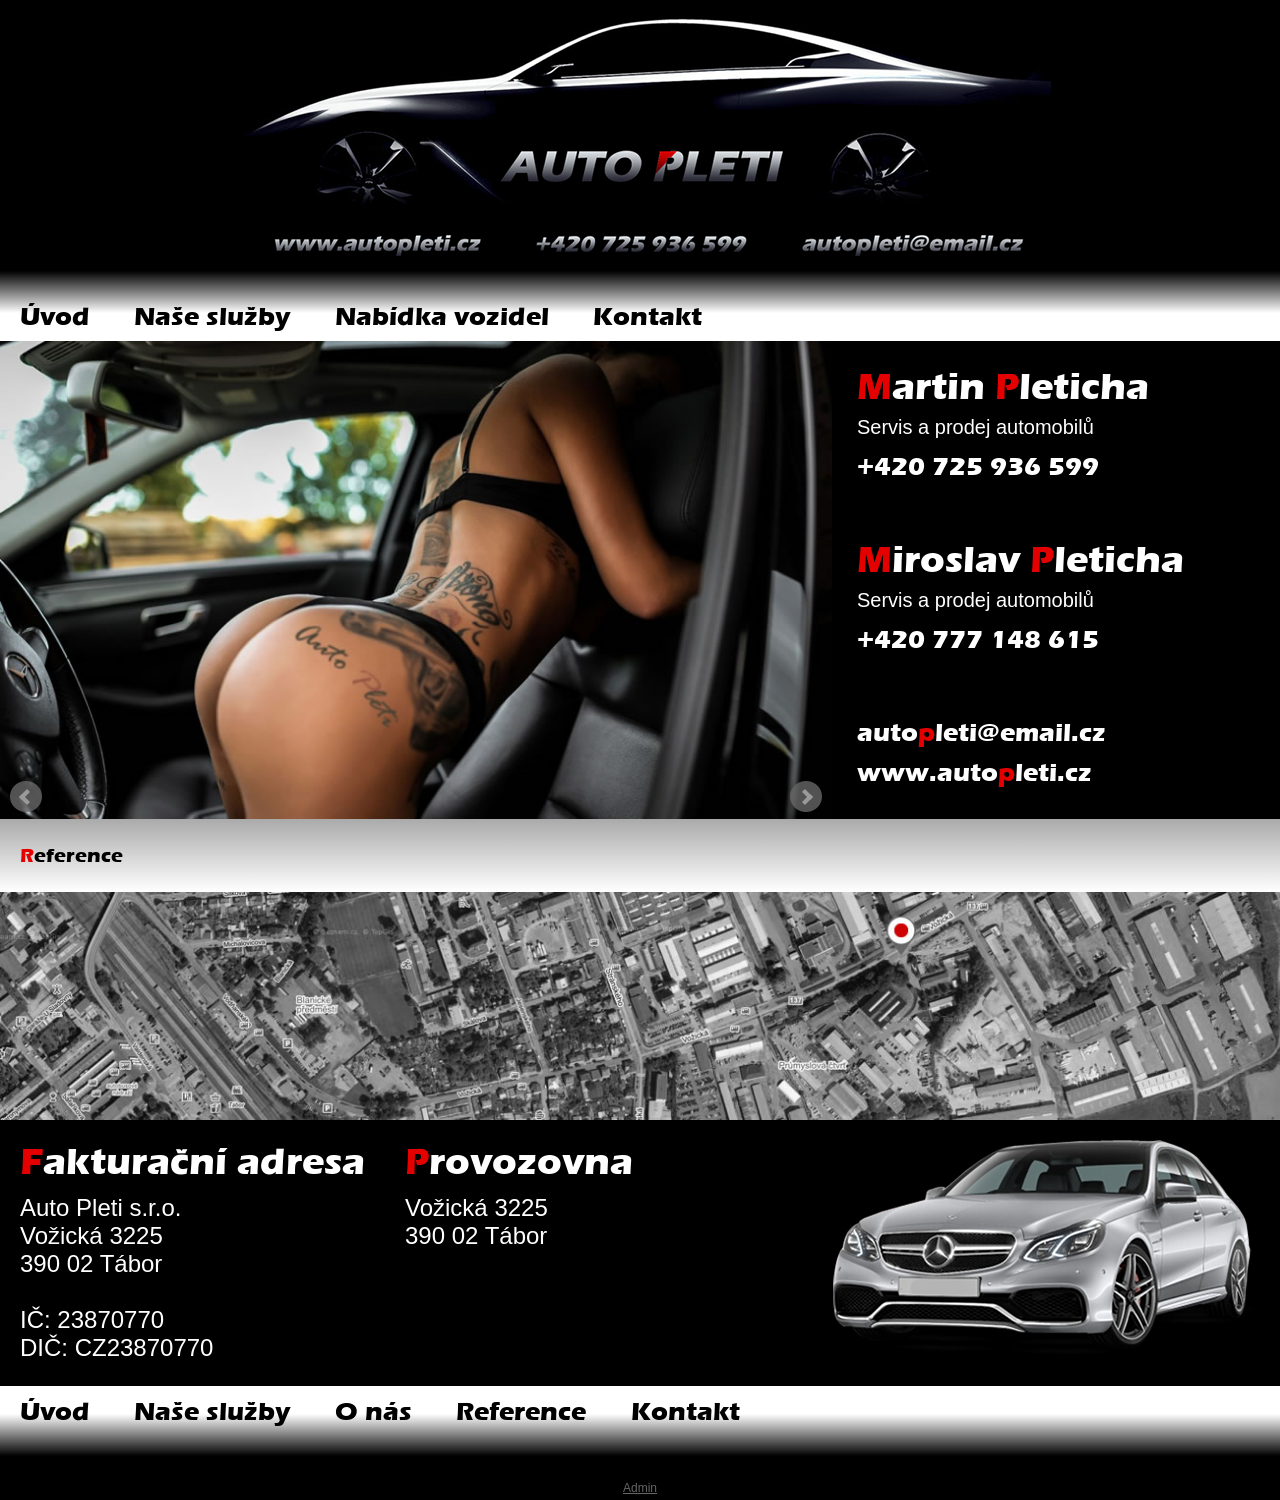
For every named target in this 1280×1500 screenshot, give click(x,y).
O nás (373, 1411)
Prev (26, 797)
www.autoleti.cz (974, 772)
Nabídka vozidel (442, 316)
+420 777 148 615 (978, 639)
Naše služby (212, 316)
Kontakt (647, 316)
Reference (521, 1411)
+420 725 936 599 (978, 466)
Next (806, 797)
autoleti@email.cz (981, 732)
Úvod (55, 316)
